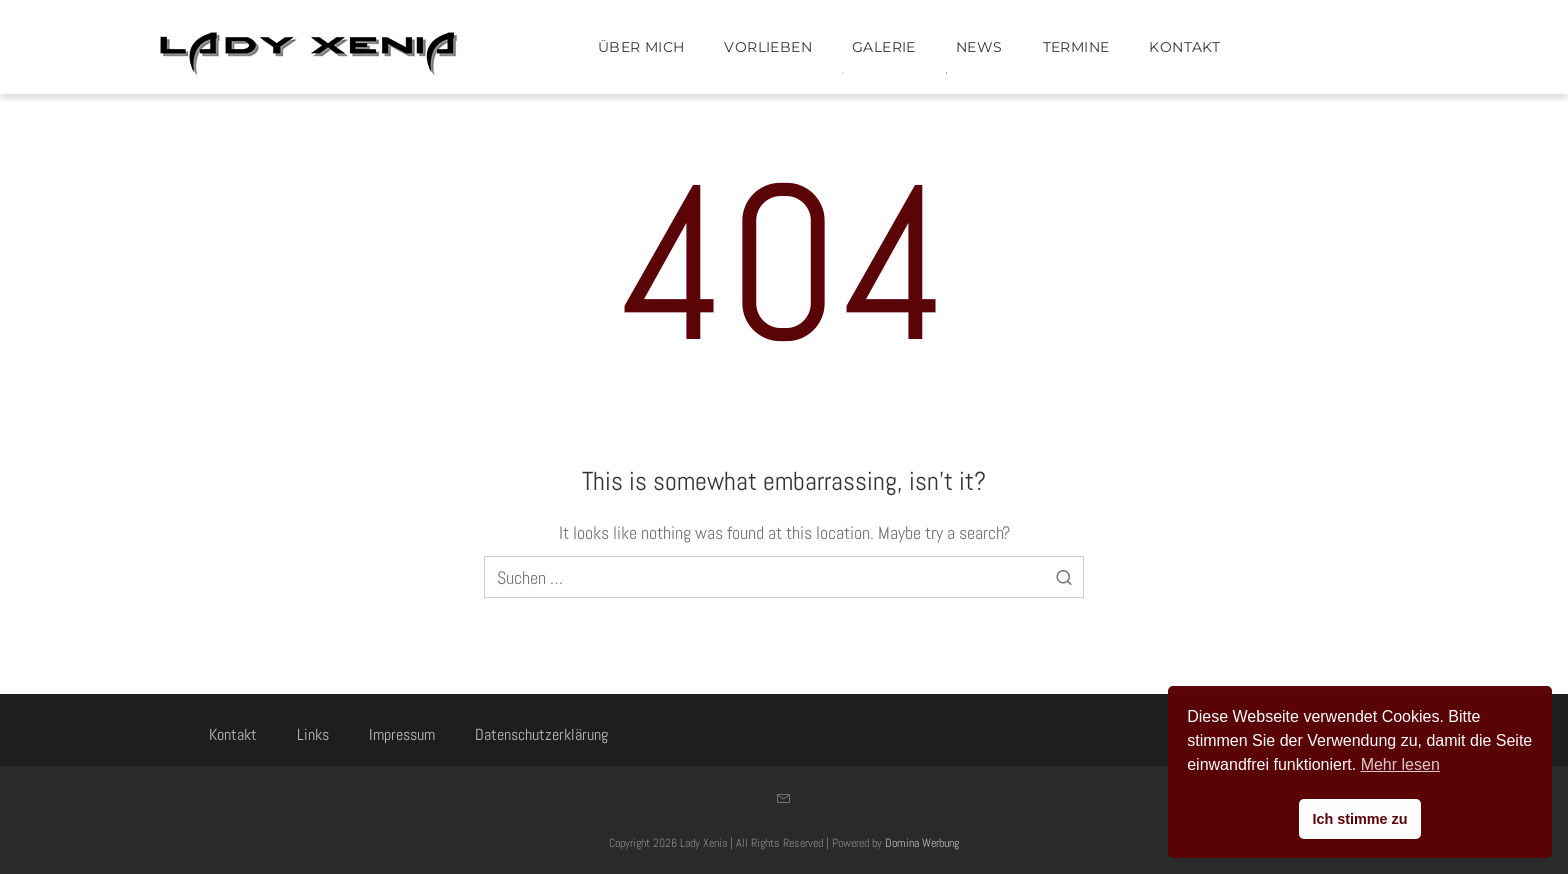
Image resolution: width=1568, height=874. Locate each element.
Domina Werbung (922, 843)
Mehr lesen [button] (1400, 764)
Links (313, 734)
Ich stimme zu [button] (1359, 819)
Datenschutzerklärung (541, 734)
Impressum (402, 734)
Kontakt (233, 734)
